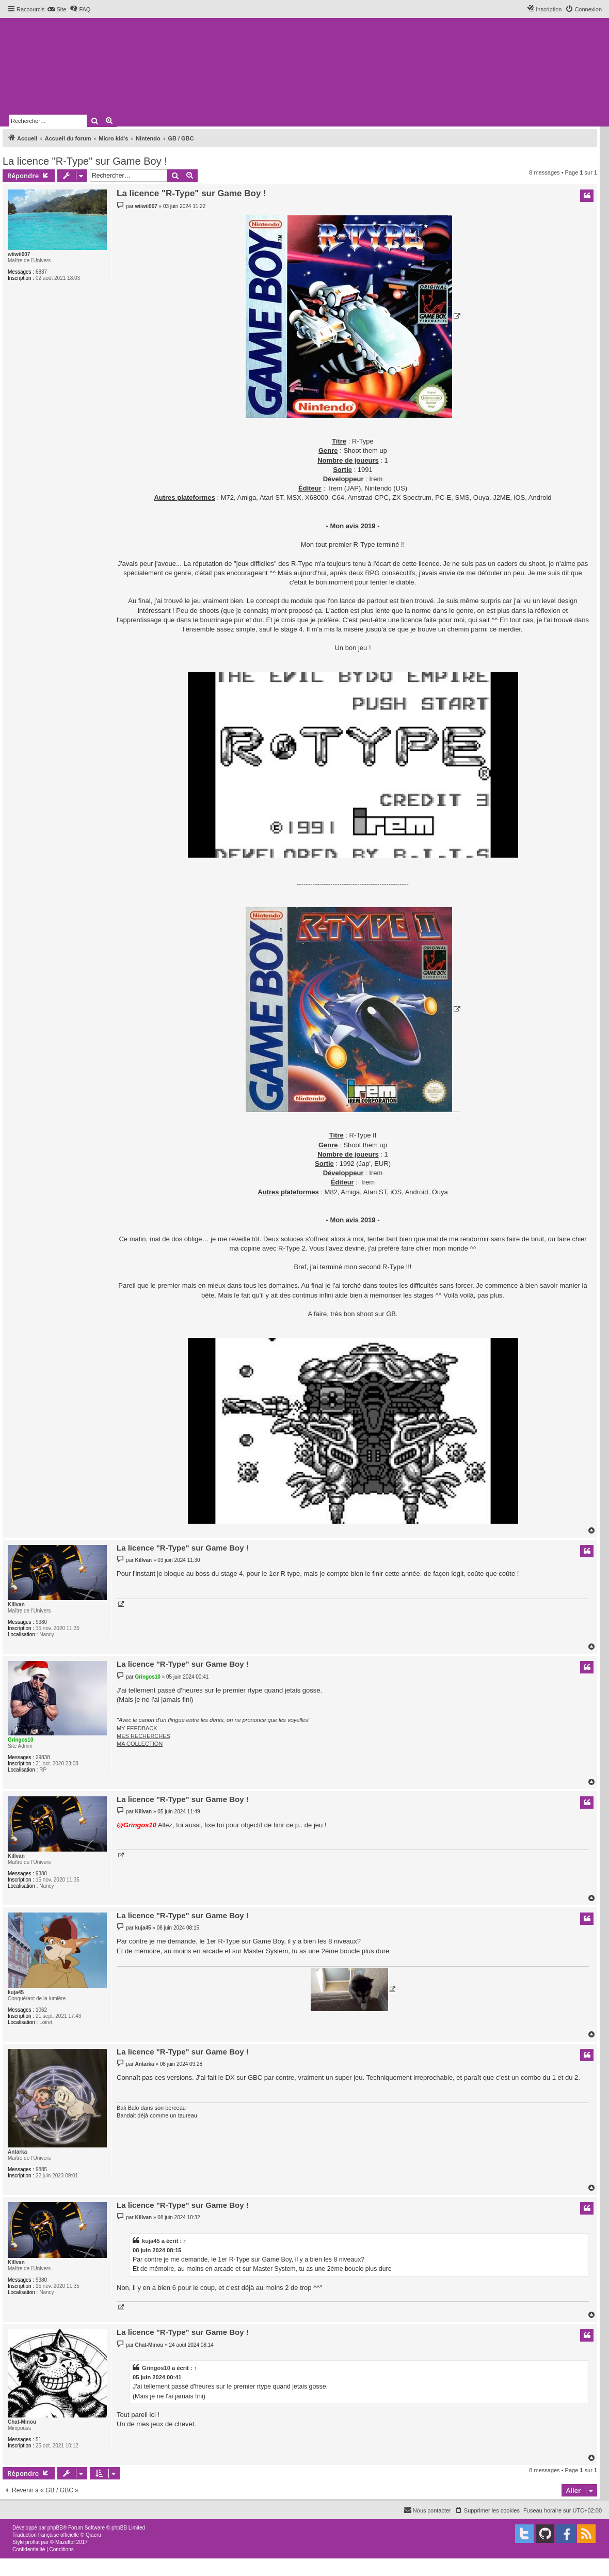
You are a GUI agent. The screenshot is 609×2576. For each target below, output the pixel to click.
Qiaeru (93, 2535)
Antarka (17, 2152)
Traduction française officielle (45, 2535)
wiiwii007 (19, 254)
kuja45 (16, 1992)
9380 (41, 1622)
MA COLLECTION (140, 1744)
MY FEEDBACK (137, 1728)
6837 (41, 272)
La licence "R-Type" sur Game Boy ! (85, 161)
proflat (32, 2542)
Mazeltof (65, 2542)
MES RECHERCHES (143, 1736)
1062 (41, 2010)
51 (38, 2439)
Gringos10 (20, 1740)
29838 (43, 1757)
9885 (41, 2169)
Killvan (16, 1604)
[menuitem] (56, 9)
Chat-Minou (22, 2422)
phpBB (55, 2528)
